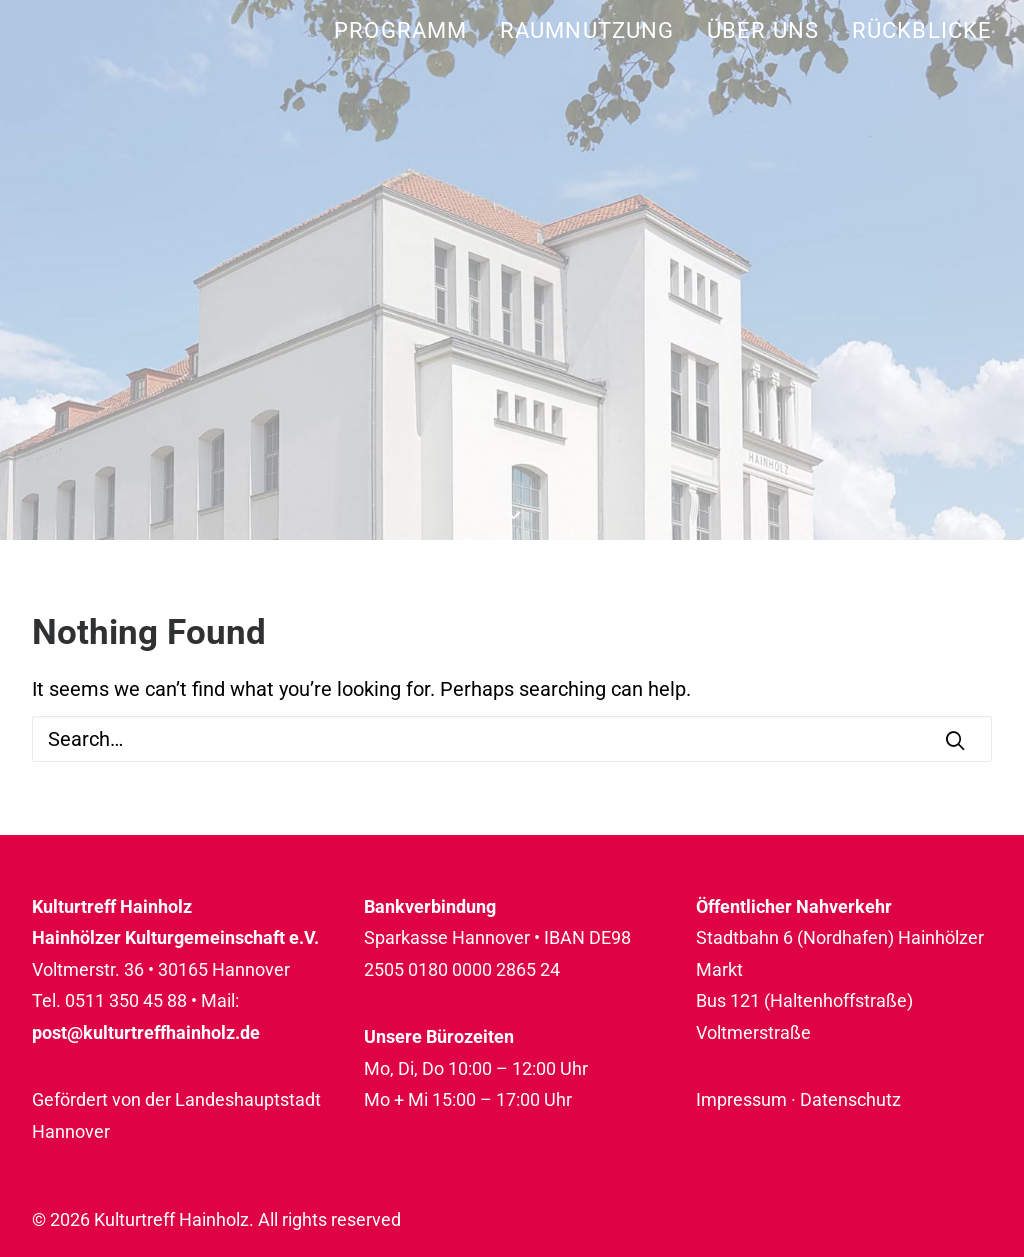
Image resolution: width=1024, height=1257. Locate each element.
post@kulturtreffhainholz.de (146, 1032)
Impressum (741, 1099)
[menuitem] (407, 30)
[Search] (512, 739)
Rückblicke (922, 30)
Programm (400, 30)
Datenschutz (850, 1099)
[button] (955, 740)
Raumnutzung (587, 30)
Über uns (763, 30)
